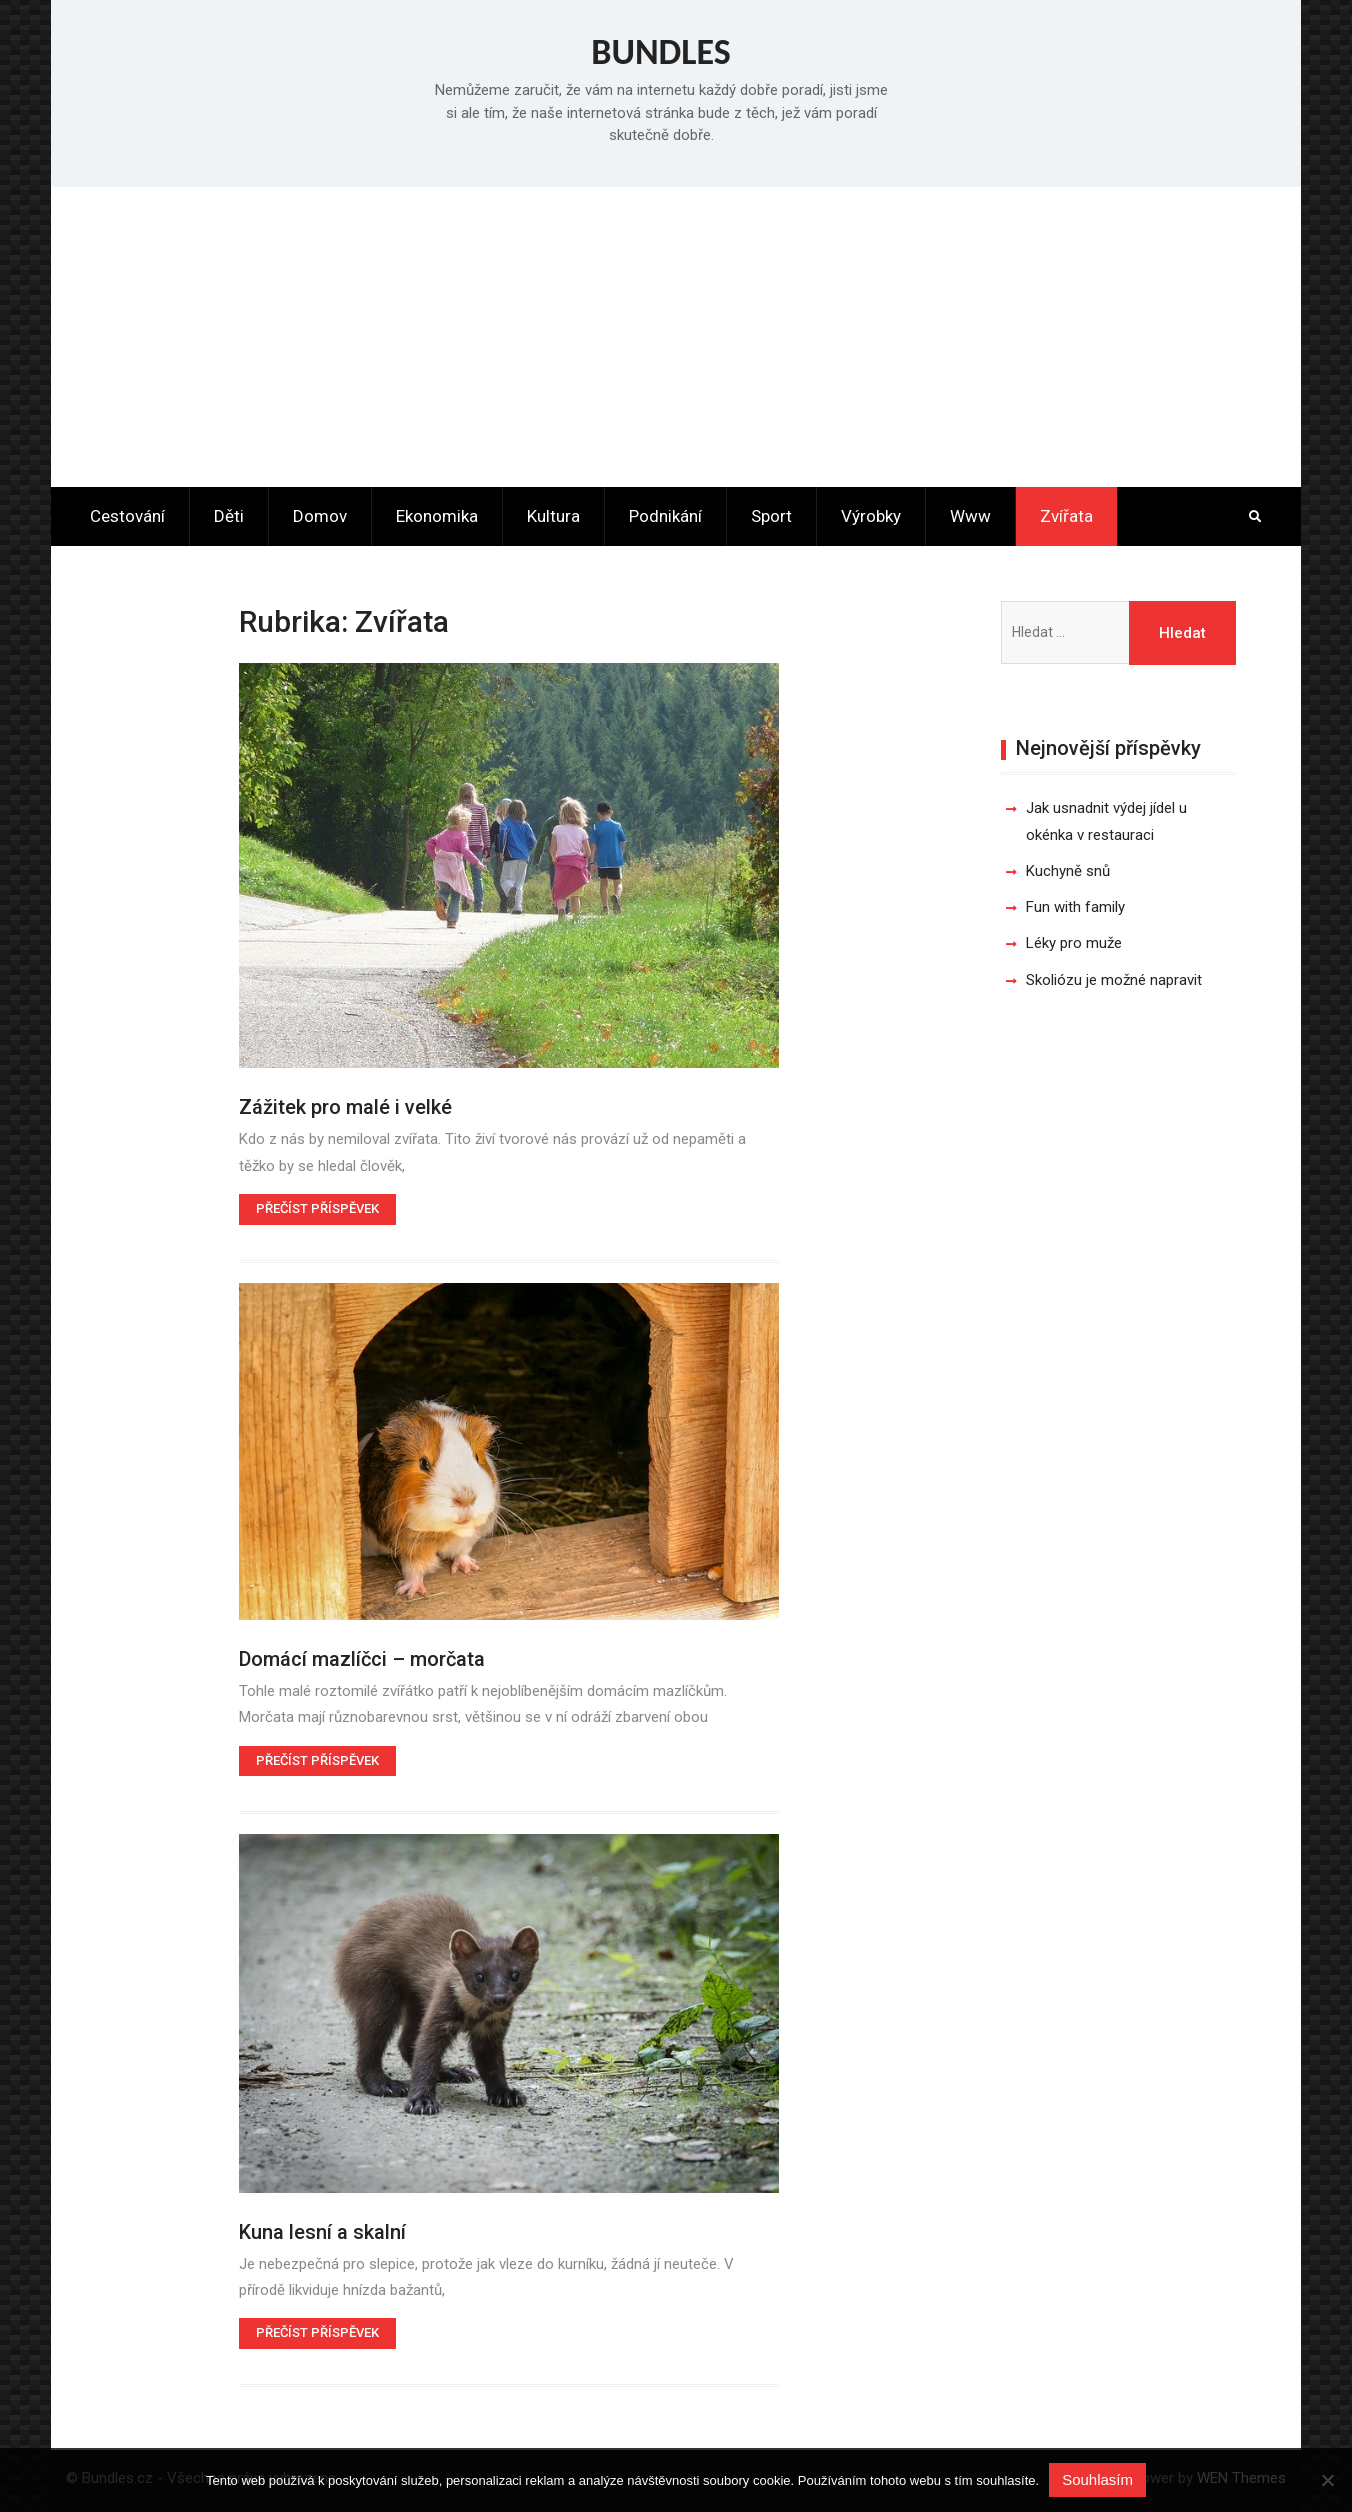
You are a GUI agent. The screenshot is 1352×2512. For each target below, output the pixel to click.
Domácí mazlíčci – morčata (362, 1659)
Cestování (127, 516)
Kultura (553, 516)
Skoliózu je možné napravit (1114, 980)
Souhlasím (1097, 2479)
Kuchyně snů (1068, 871)
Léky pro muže (1074, 943)
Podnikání (665, 516)
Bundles (661, 52)
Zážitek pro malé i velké (345, 1107)
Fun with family (1075, 907)
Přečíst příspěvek (317, 1208)
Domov (320, 516)
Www (970, 516)
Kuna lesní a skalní (322, 2232)
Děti (229, 516)
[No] (1327, 2480)
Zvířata (1066, 516)
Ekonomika (437, 516)
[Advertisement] (676, 337)
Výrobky (871, 516)
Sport (771, 516)
